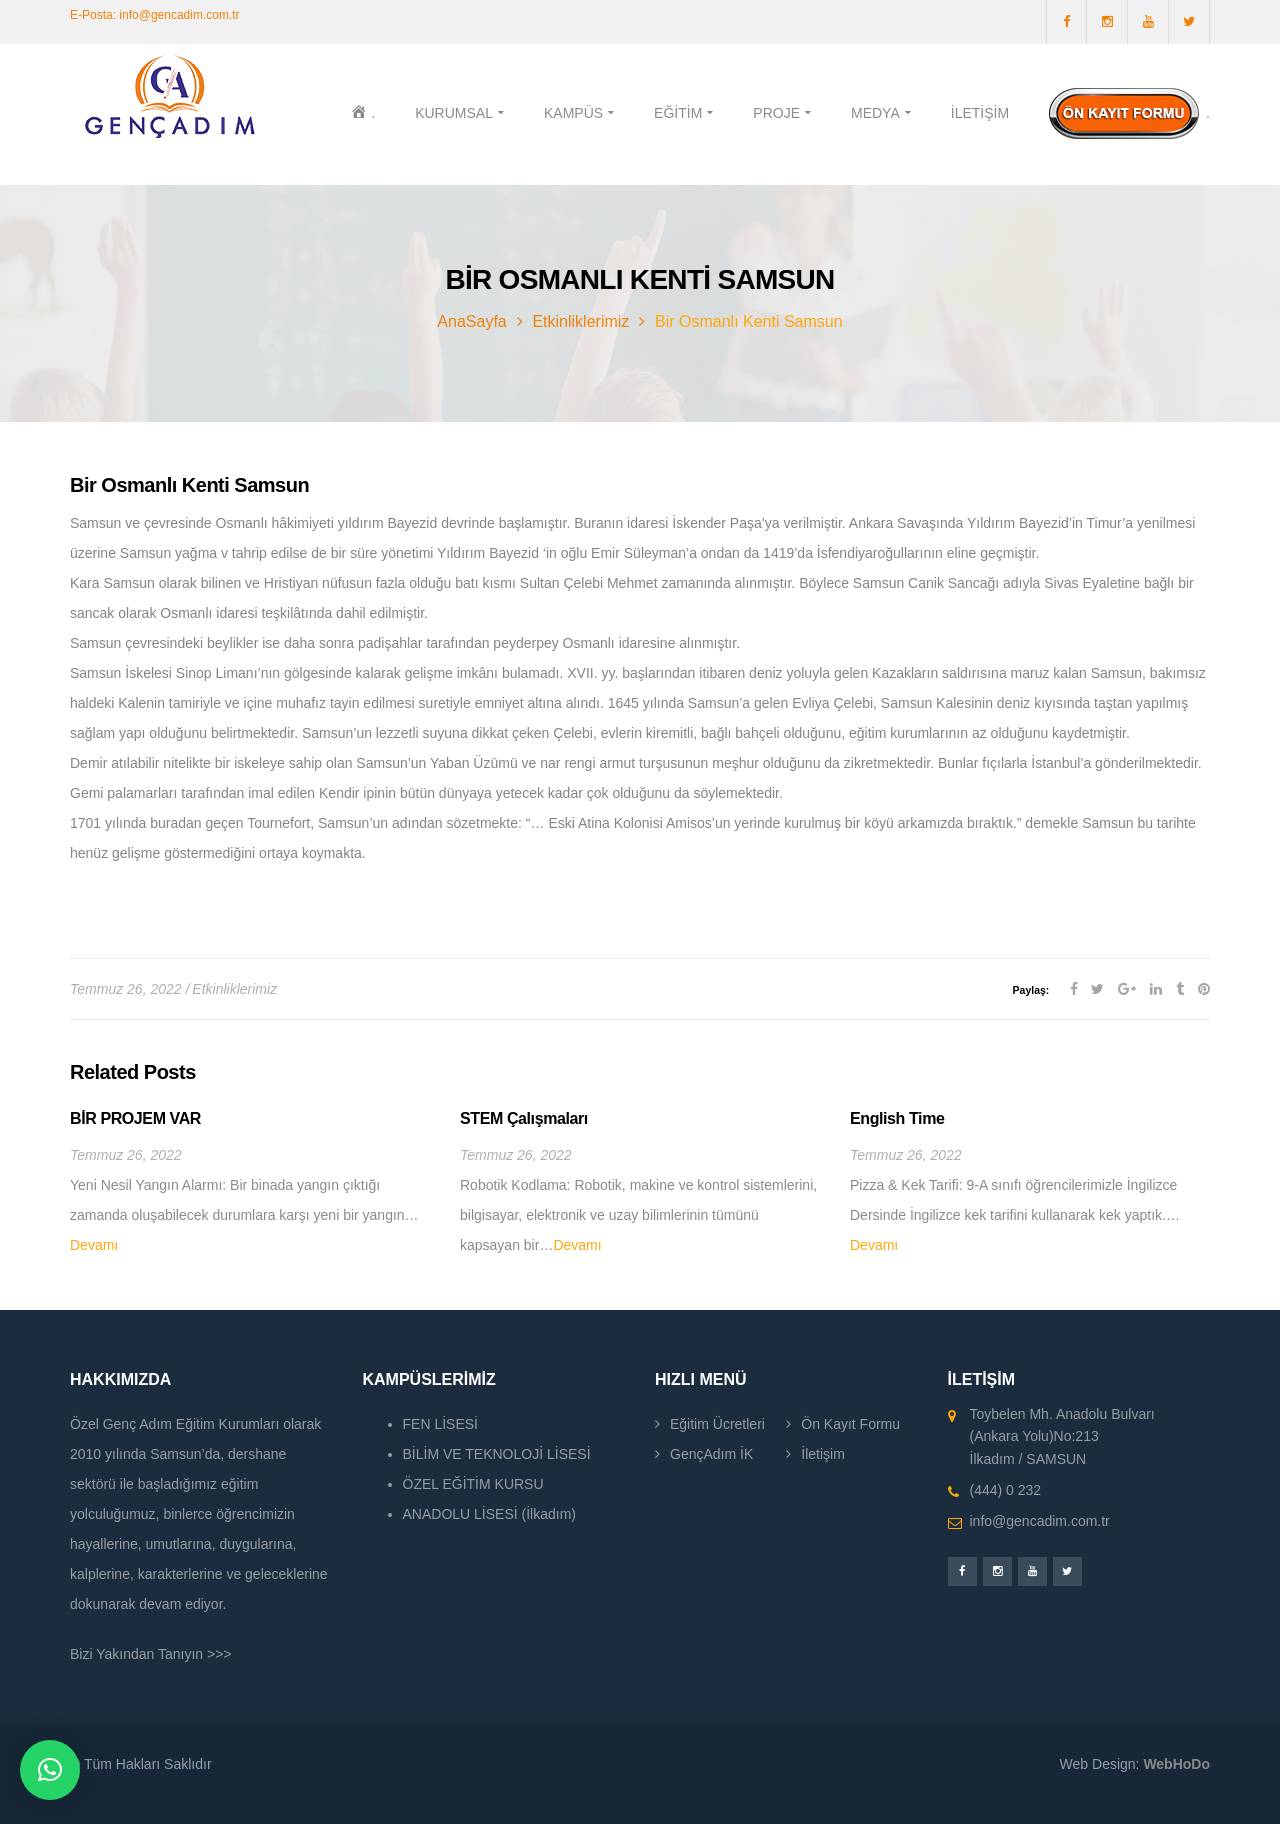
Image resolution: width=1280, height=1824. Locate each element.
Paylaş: (1031, 990)
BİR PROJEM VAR (135, 1118)
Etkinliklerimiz (580, 321)
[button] (50, 1770)
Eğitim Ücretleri (717, 1424)
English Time (897, 1118)
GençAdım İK (711, 1454)
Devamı (94, 1245)
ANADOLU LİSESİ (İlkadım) (490, 1514)
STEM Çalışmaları (524, 1118)
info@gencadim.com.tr (1040, 1521)
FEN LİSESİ (440, 1424)
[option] (250, 1184)
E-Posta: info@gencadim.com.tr (155, 15)
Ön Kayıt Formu (850, 1424)
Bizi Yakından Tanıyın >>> (151, 1654)
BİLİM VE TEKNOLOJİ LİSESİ (497, 1454)
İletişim (823, 1454)
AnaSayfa (471, 321)
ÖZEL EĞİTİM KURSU (473, 1484)
